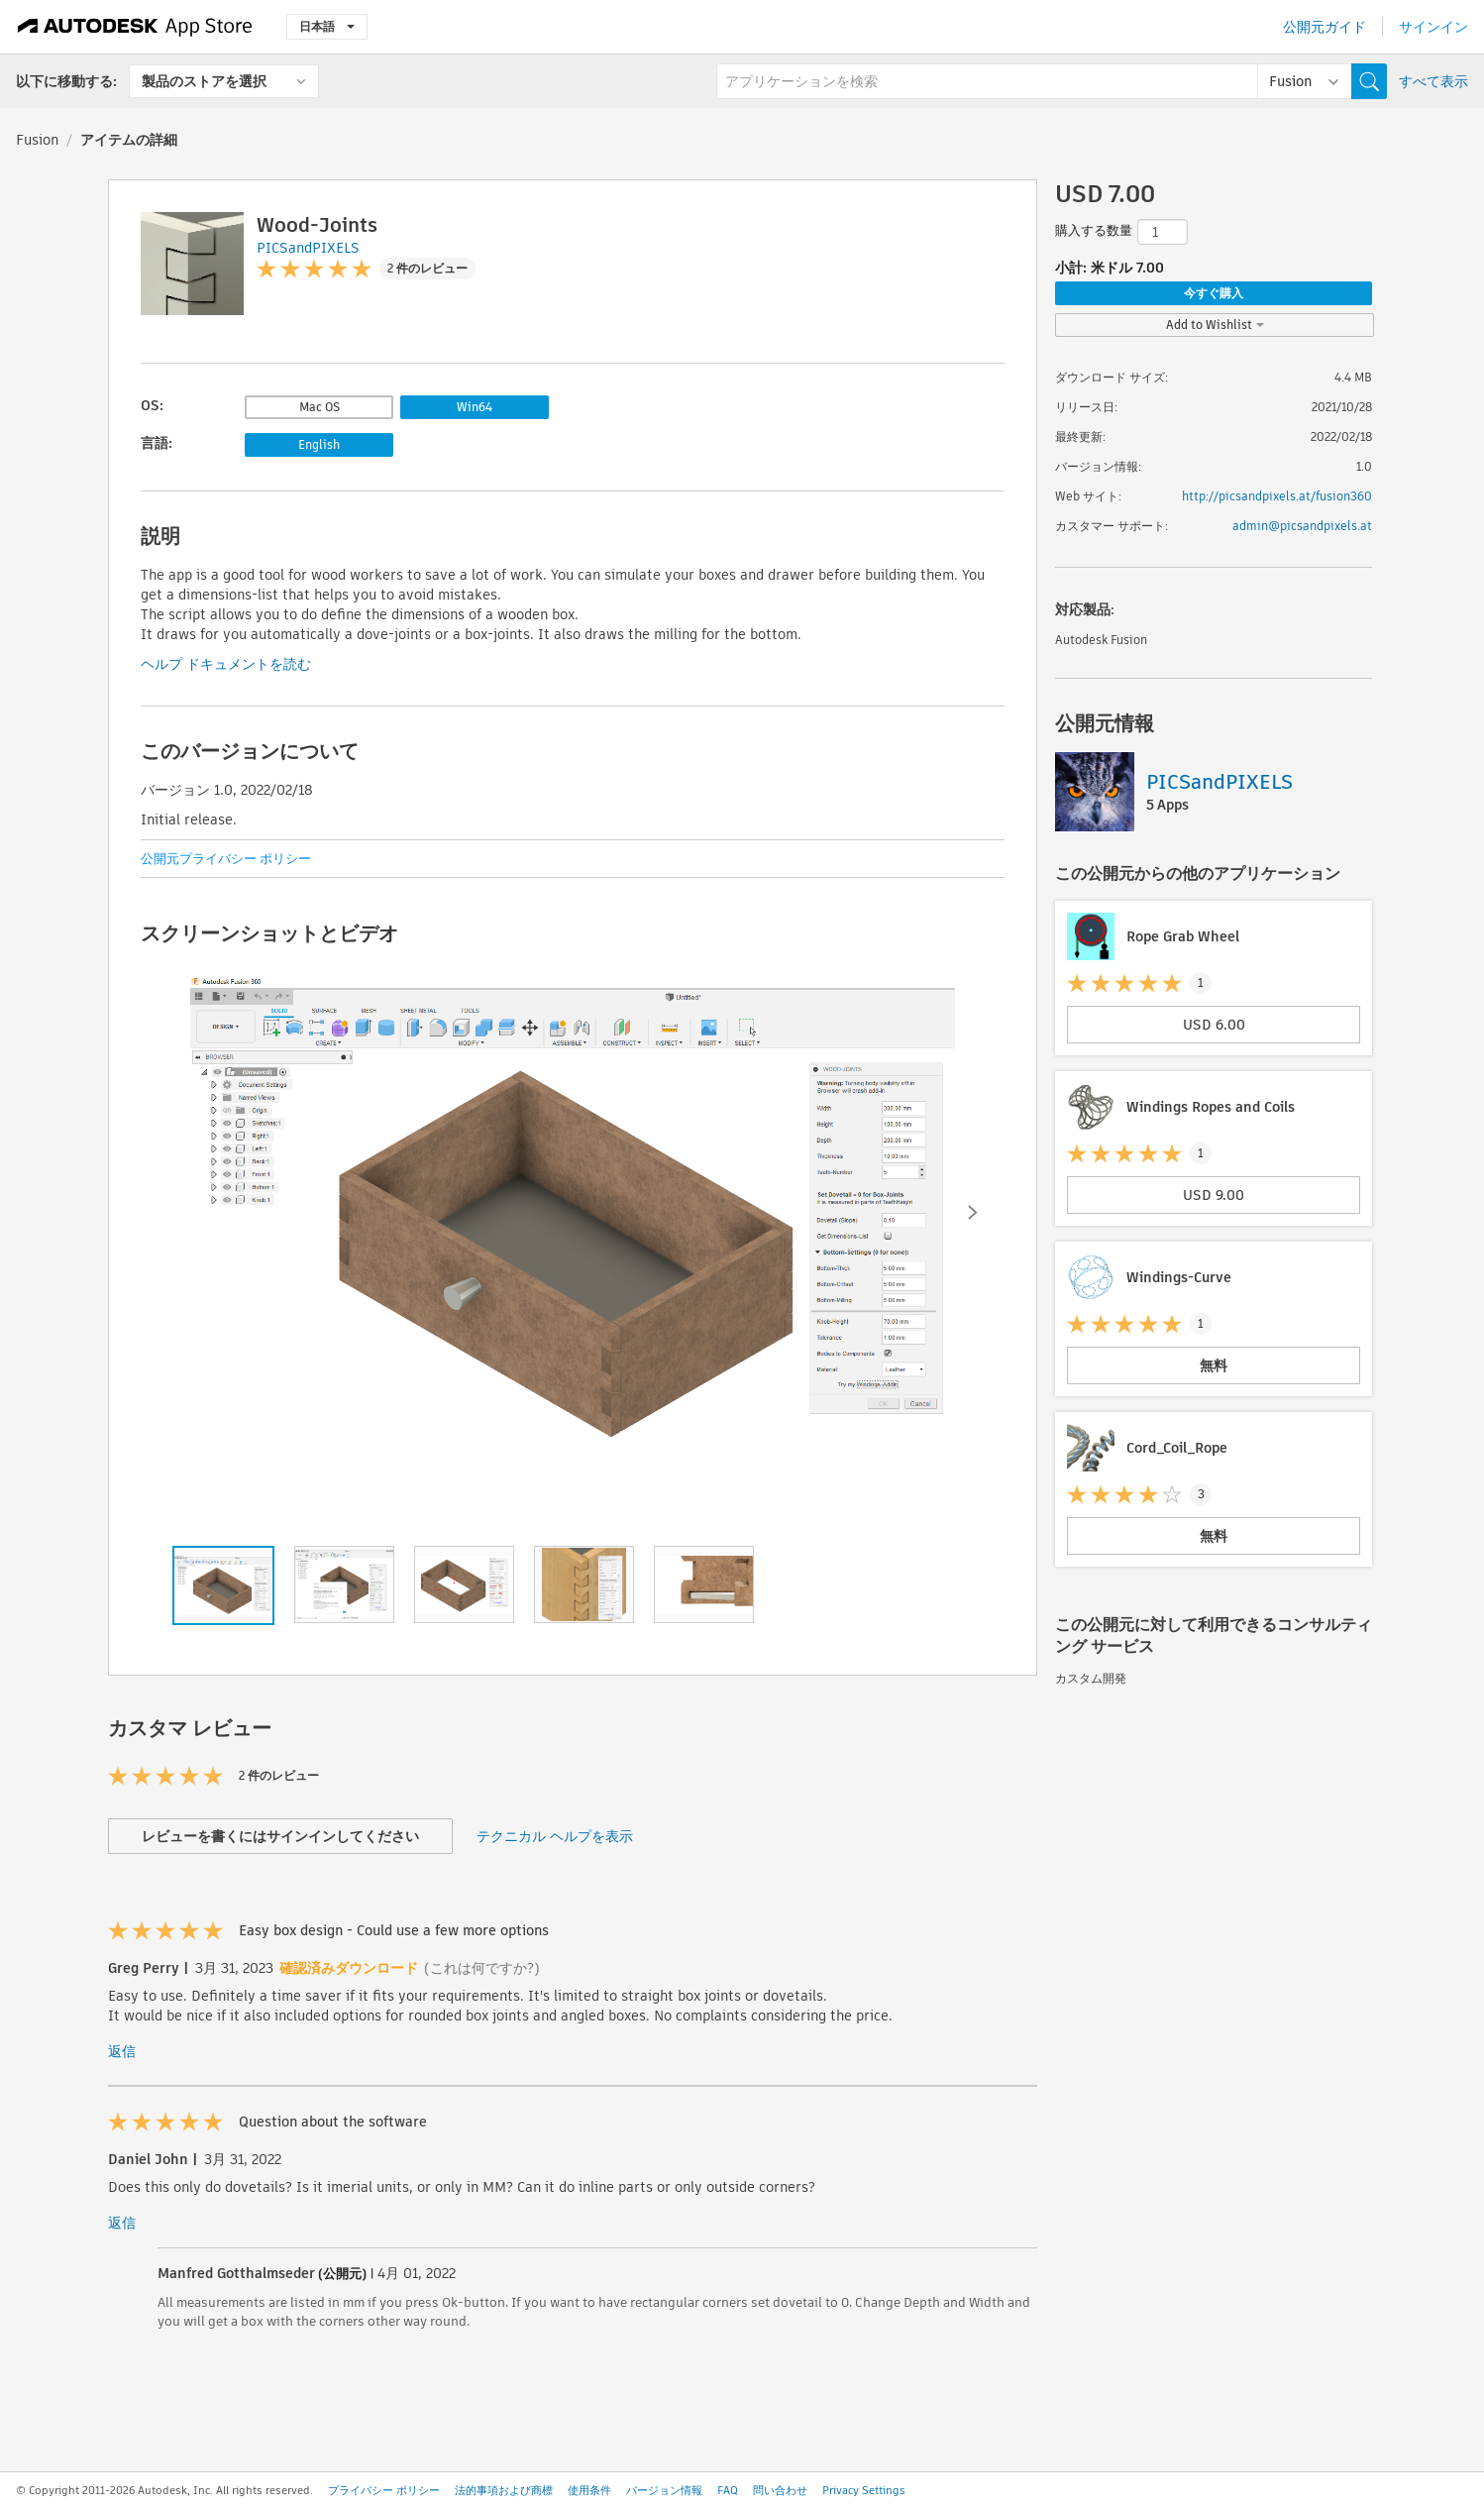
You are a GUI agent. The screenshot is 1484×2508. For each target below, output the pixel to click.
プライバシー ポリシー (384, 2490)
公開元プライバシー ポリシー (226, 858)
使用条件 (589, 2490)
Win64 (474, 406)
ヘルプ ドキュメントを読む (226, 664)
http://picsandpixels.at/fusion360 (1277, 496)
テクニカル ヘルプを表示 (555, 1836)
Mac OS (319, 406)
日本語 (327, 26)
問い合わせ (780, 2490)
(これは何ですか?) (482, 1968)
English (319, 444)
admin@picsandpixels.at (1302, 525)
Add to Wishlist (1215, 324)
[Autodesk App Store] (135, 27)
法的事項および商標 (504, 2490)
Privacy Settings (863, 2490)
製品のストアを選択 (204, 81)
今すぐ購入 (1213, 292)
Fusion (37, 140)
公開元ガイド (1324, 27)
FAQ (727, 2490)
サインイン (1433, 27)
